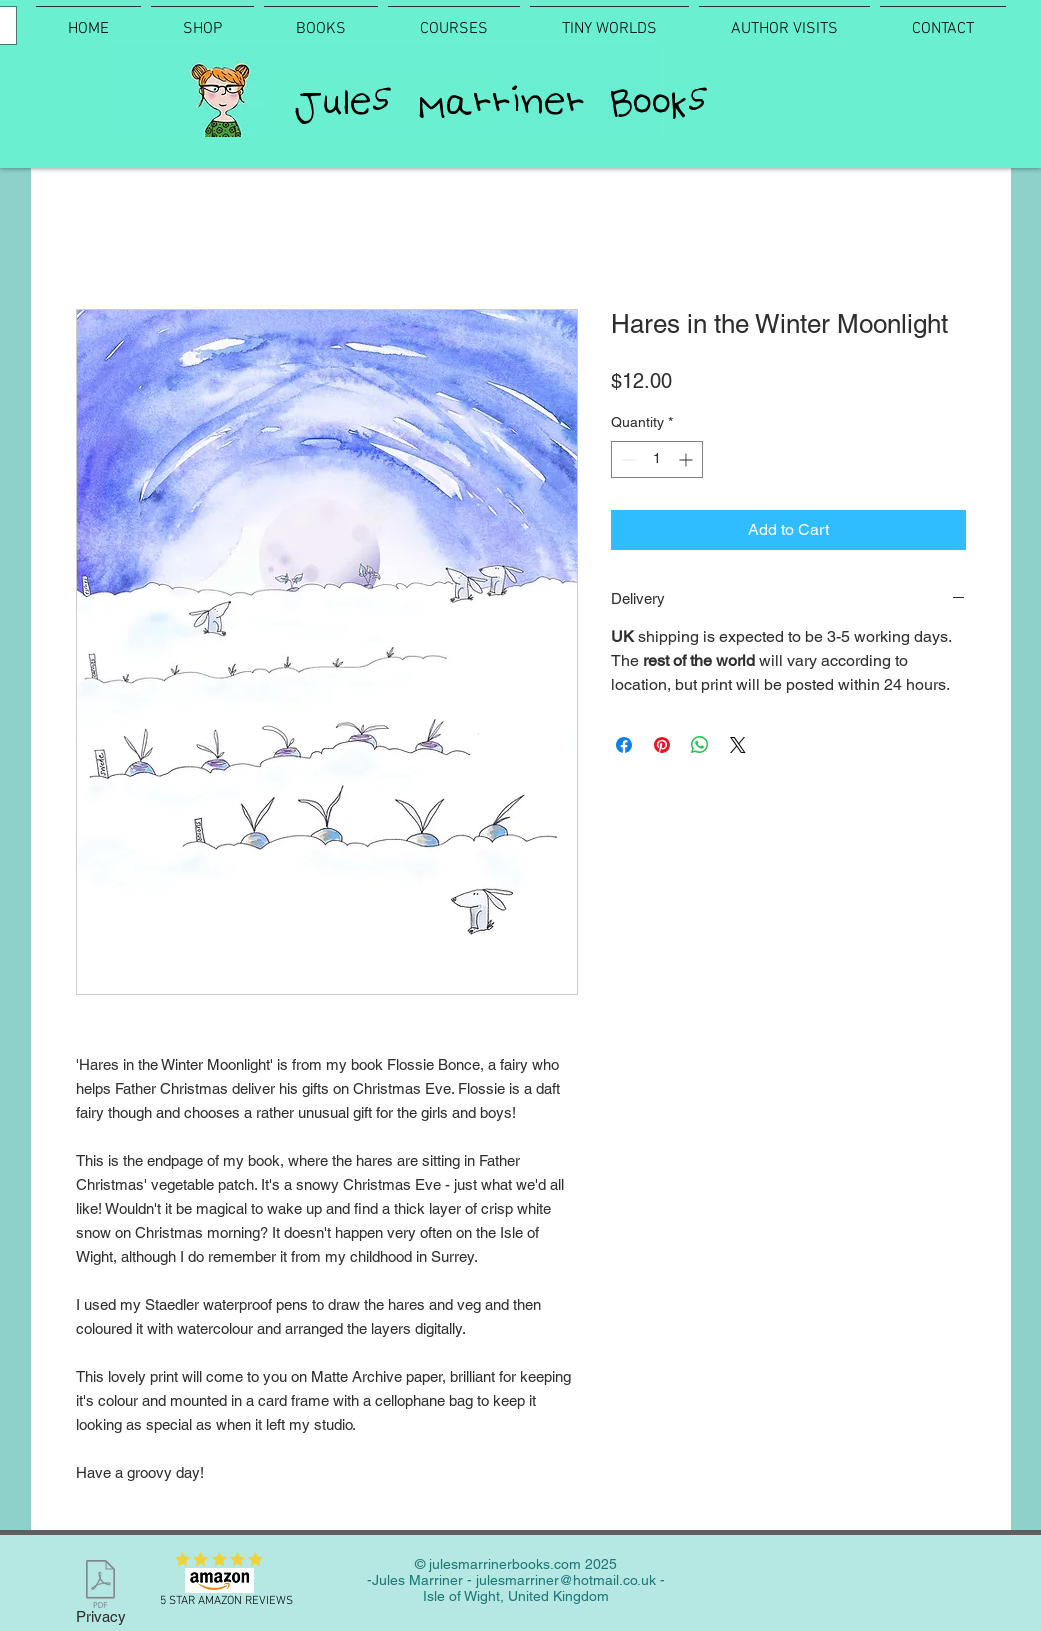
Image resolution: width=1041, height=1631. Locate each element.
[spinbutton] (657, 459)
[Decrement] (626, 459)
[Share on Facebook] (624, 745)
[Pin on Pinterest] (662, 745)
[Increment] (687, 459)
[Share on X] (738, 745)
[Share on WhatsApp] (700, 745)
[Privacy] (101, 1595)
